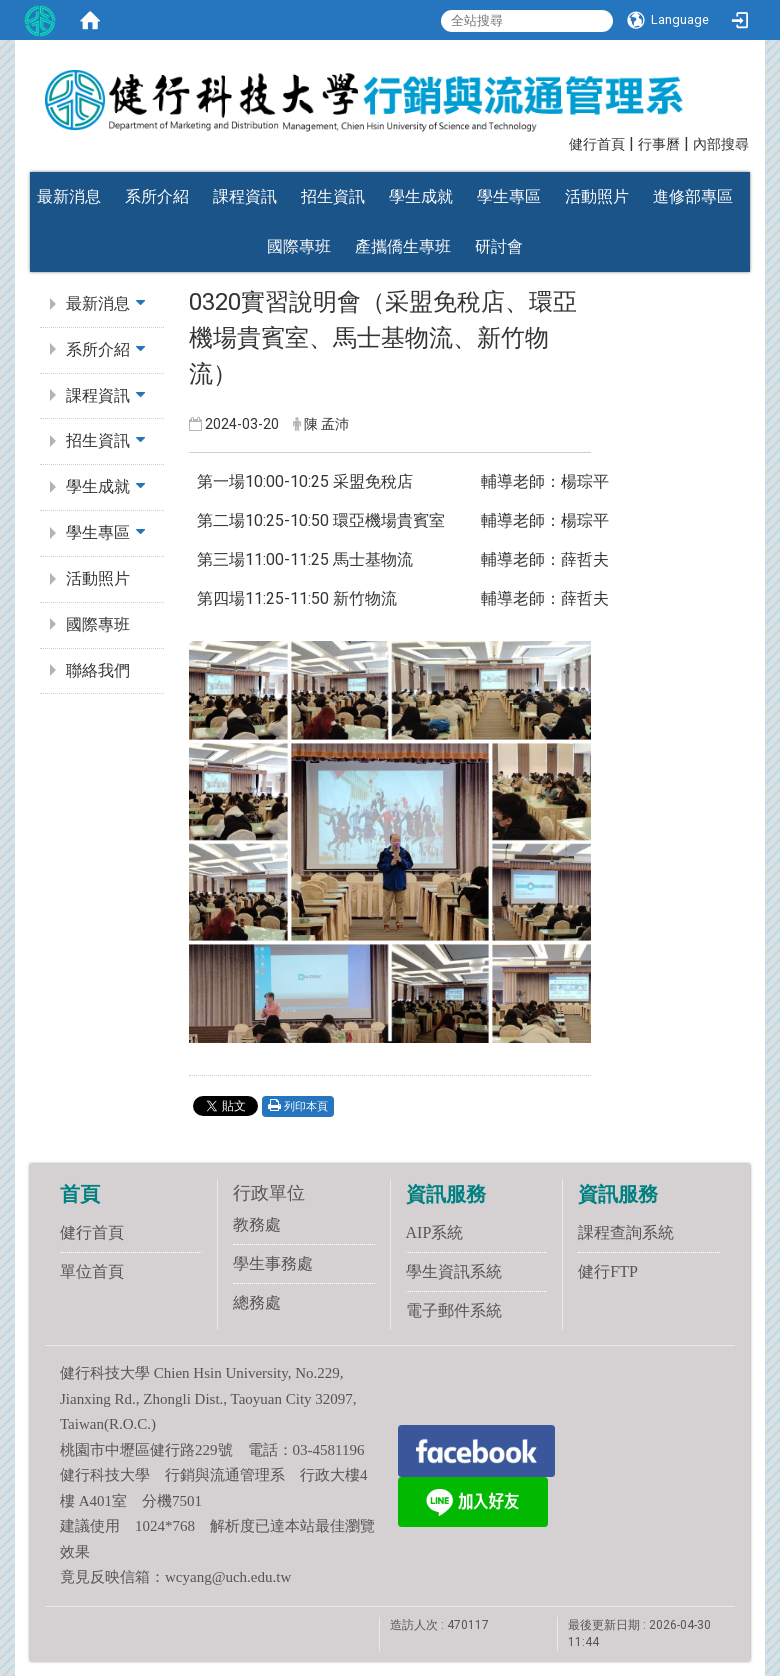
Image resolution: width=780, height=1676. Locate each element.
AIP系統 (435, 1232)
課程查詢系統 (626, 1232)
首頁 (80, 1194)
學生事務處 (273, 1263)
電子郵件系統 (454, 1310)
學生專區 (509, 196)
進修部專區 (693, 196)
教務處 (257, 1224)
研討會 (499, 246)
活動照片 (597, 196)
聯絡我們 (98, 670)
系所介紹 (157, 196)
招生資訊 (333, 196)
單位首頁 (92, 1271)
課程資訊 (245, 196)
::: (560, 142)
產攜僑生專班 (403, 246)
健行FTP (608, 1271)
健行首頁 (597, 144)
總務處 (257, 1302)
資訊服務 (446, 1194)
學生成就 (421, 196)
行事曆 (659, 144)
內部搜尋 (721, 144)
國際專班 (299, 246)
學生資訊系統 (454, 1271)
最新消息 (69, 196)
